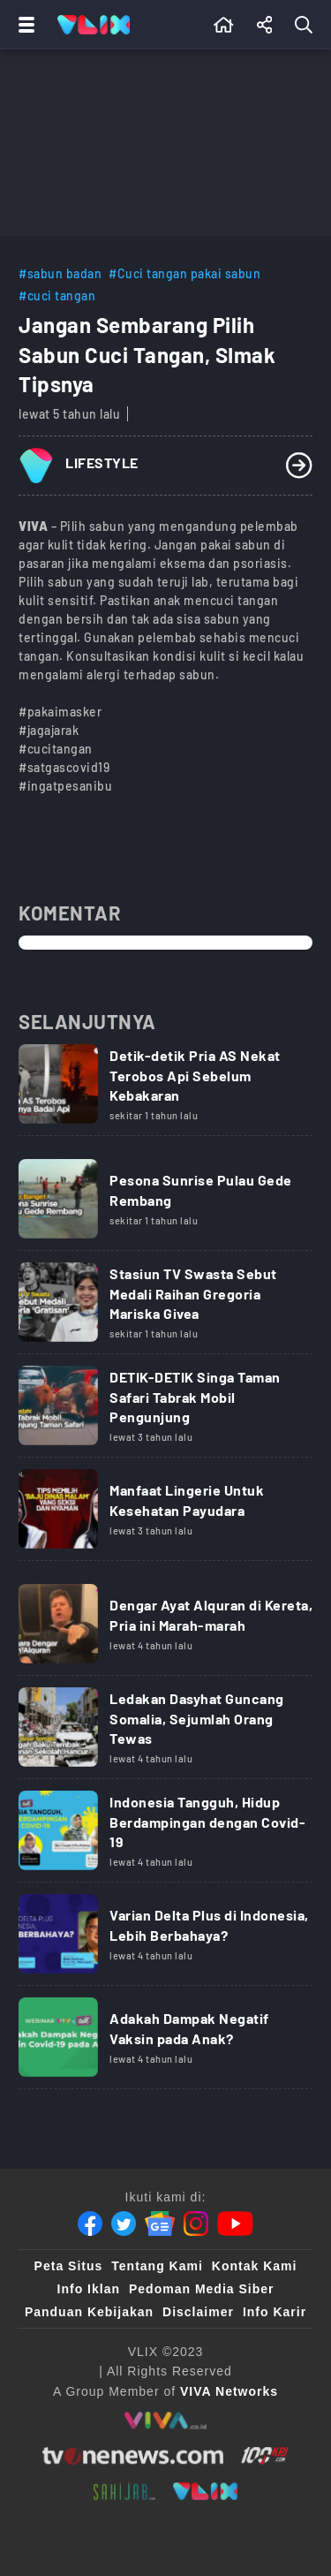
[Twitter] (123, 2223)
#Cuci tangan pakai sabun (184, 273)
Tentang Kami (157, 2266)
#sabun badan (60, 273)
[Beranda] (223, 24)
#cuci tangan (57, 295)
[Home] (93, 24)
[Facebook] (90, 2223)
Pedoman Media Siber (201, 2289)
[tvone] (132, 2456)
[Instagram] (196, 2223)
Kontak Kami (254, 2266)
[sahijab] (124, 2491)
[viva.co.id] (165, 2420)
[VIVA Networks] (229, 2391)
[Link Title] (165, 1090)
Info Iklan (88, 2289)
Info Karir (274, 2312)
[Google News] (160, 2223)
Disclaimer (198, 2312)
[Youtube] (235, 2223)
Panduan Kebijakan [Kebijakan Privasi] (89, 2312)
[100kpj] (265, 2456)
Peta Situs (68, 2266)
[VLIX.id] (205, 2491)
